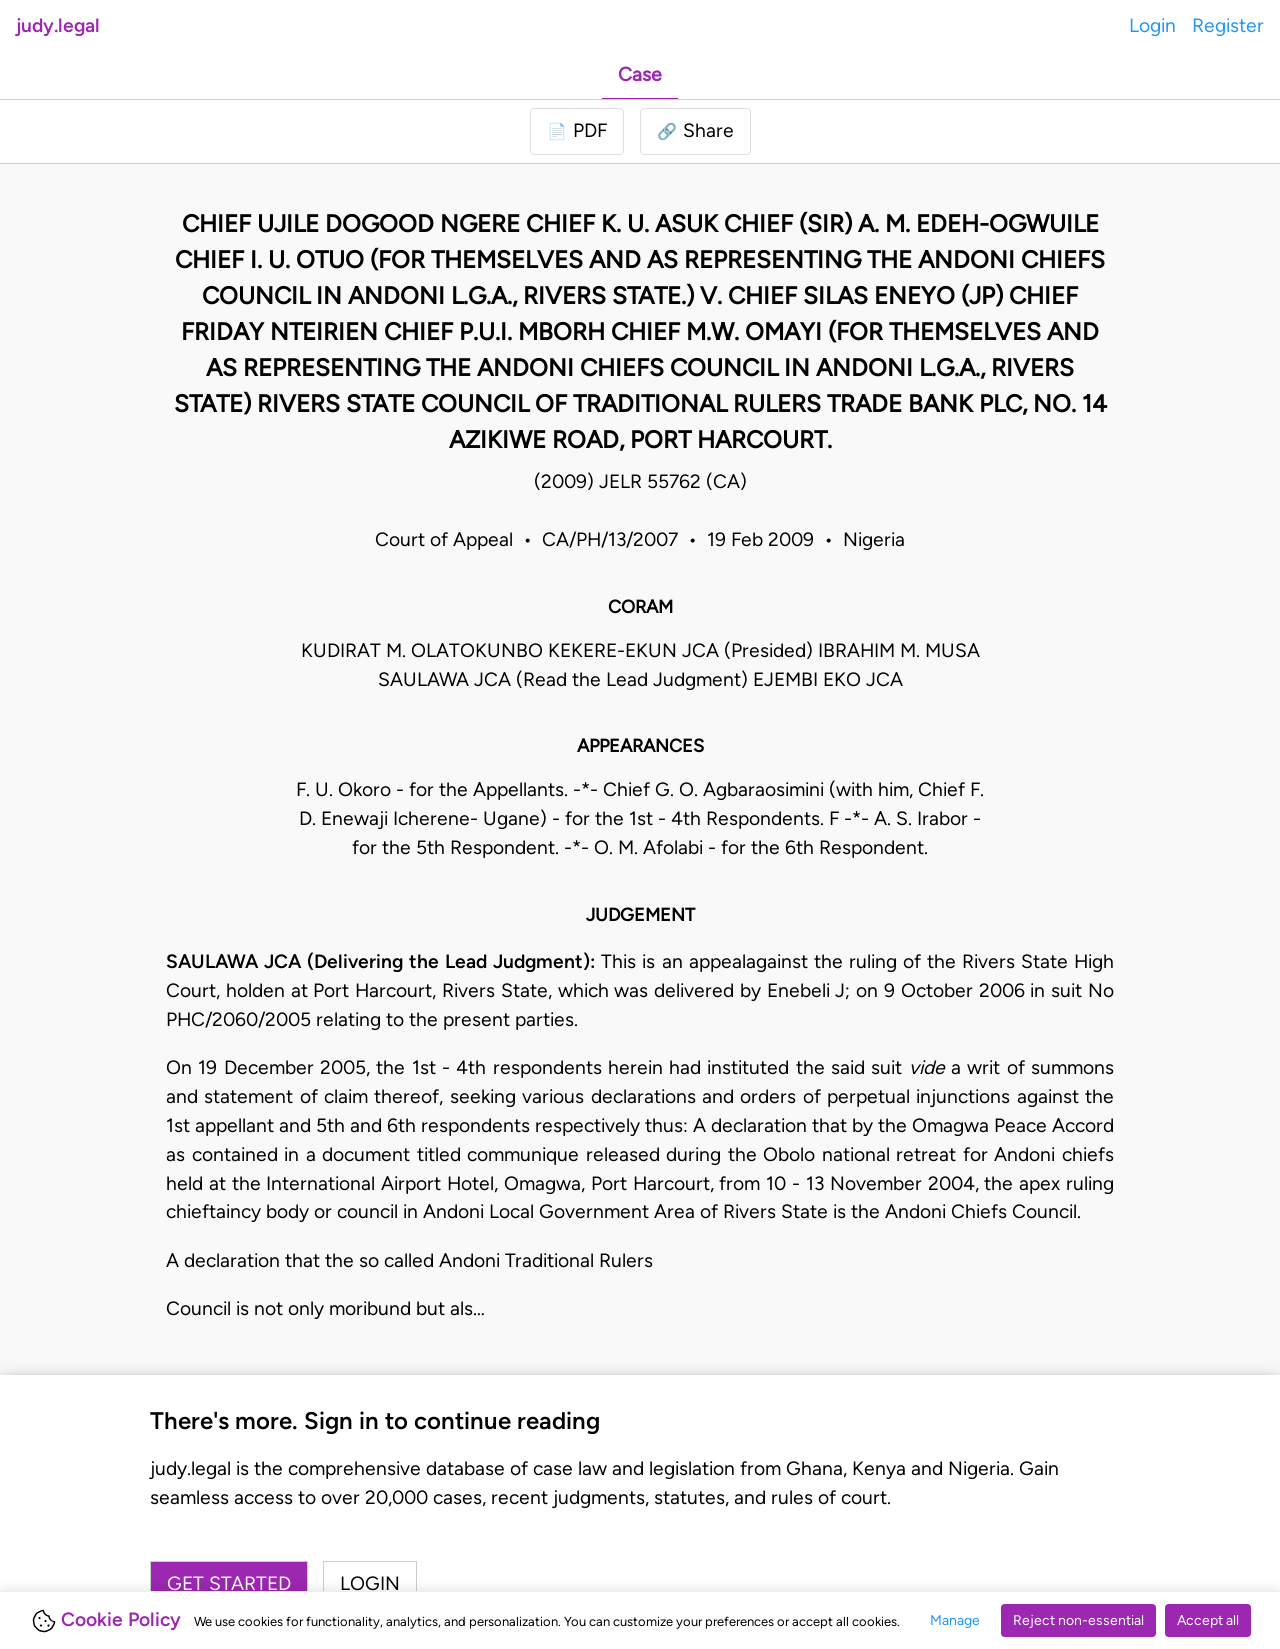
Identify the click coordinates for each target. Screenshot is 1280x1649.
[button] (695, 131)
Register (1228, 25)
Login (1152, 25)
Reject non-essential (1078, 1620)
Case (640, 74)
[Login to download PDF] (577, 131)
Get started (229, 1583)
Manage (955, 1620)
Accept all (1208, 1620)
